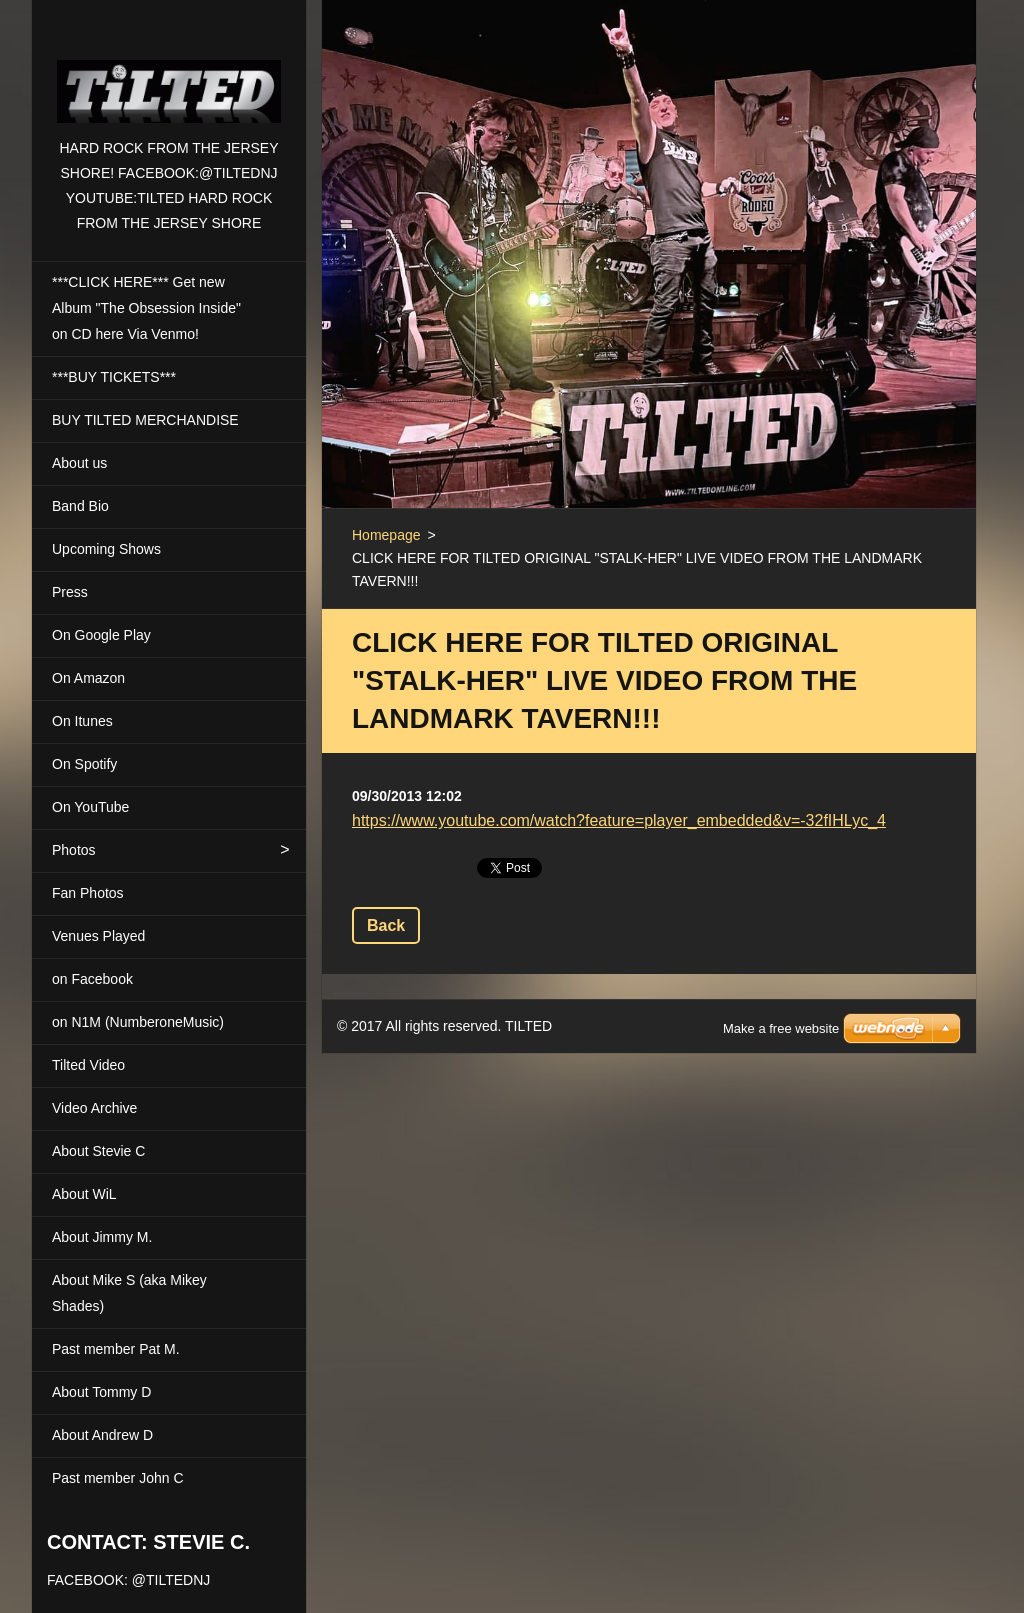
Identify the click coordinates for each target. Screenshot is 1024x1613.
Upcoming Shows (106, 549)
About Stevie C (98, 1151)
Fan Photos (88, 893)
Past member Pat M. (116, 1349)
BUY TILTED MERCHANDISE (145, 420)
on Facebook (92, 979)
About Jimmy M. (102, 1237)
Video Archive (94, 1108)
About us (79, 463)
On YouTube (90, 807)
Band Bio (80, 506)
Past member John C (118, 1478)
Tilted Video (88, 1065)
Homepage (386, 535)
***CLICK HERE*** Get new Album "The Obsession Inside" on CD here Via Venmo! (146, 308)
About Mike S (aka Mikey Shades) (129, 1293)
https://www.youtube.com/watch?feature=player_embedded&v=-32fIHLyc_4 (619, 820)
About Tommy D (101, 1392)
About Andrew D (102, 1435)
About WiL (84, 1194)
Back (386, 925)
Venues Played (98, 936)
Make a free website (781, 1003)
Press (70, 592)
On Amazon (88, 678)
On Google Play (101, 635)
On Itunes (82, 721)
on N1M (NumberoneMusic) (138, 1022)
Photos (74, 850)
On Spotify (84, 764)
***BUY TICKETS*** (114, 377)
